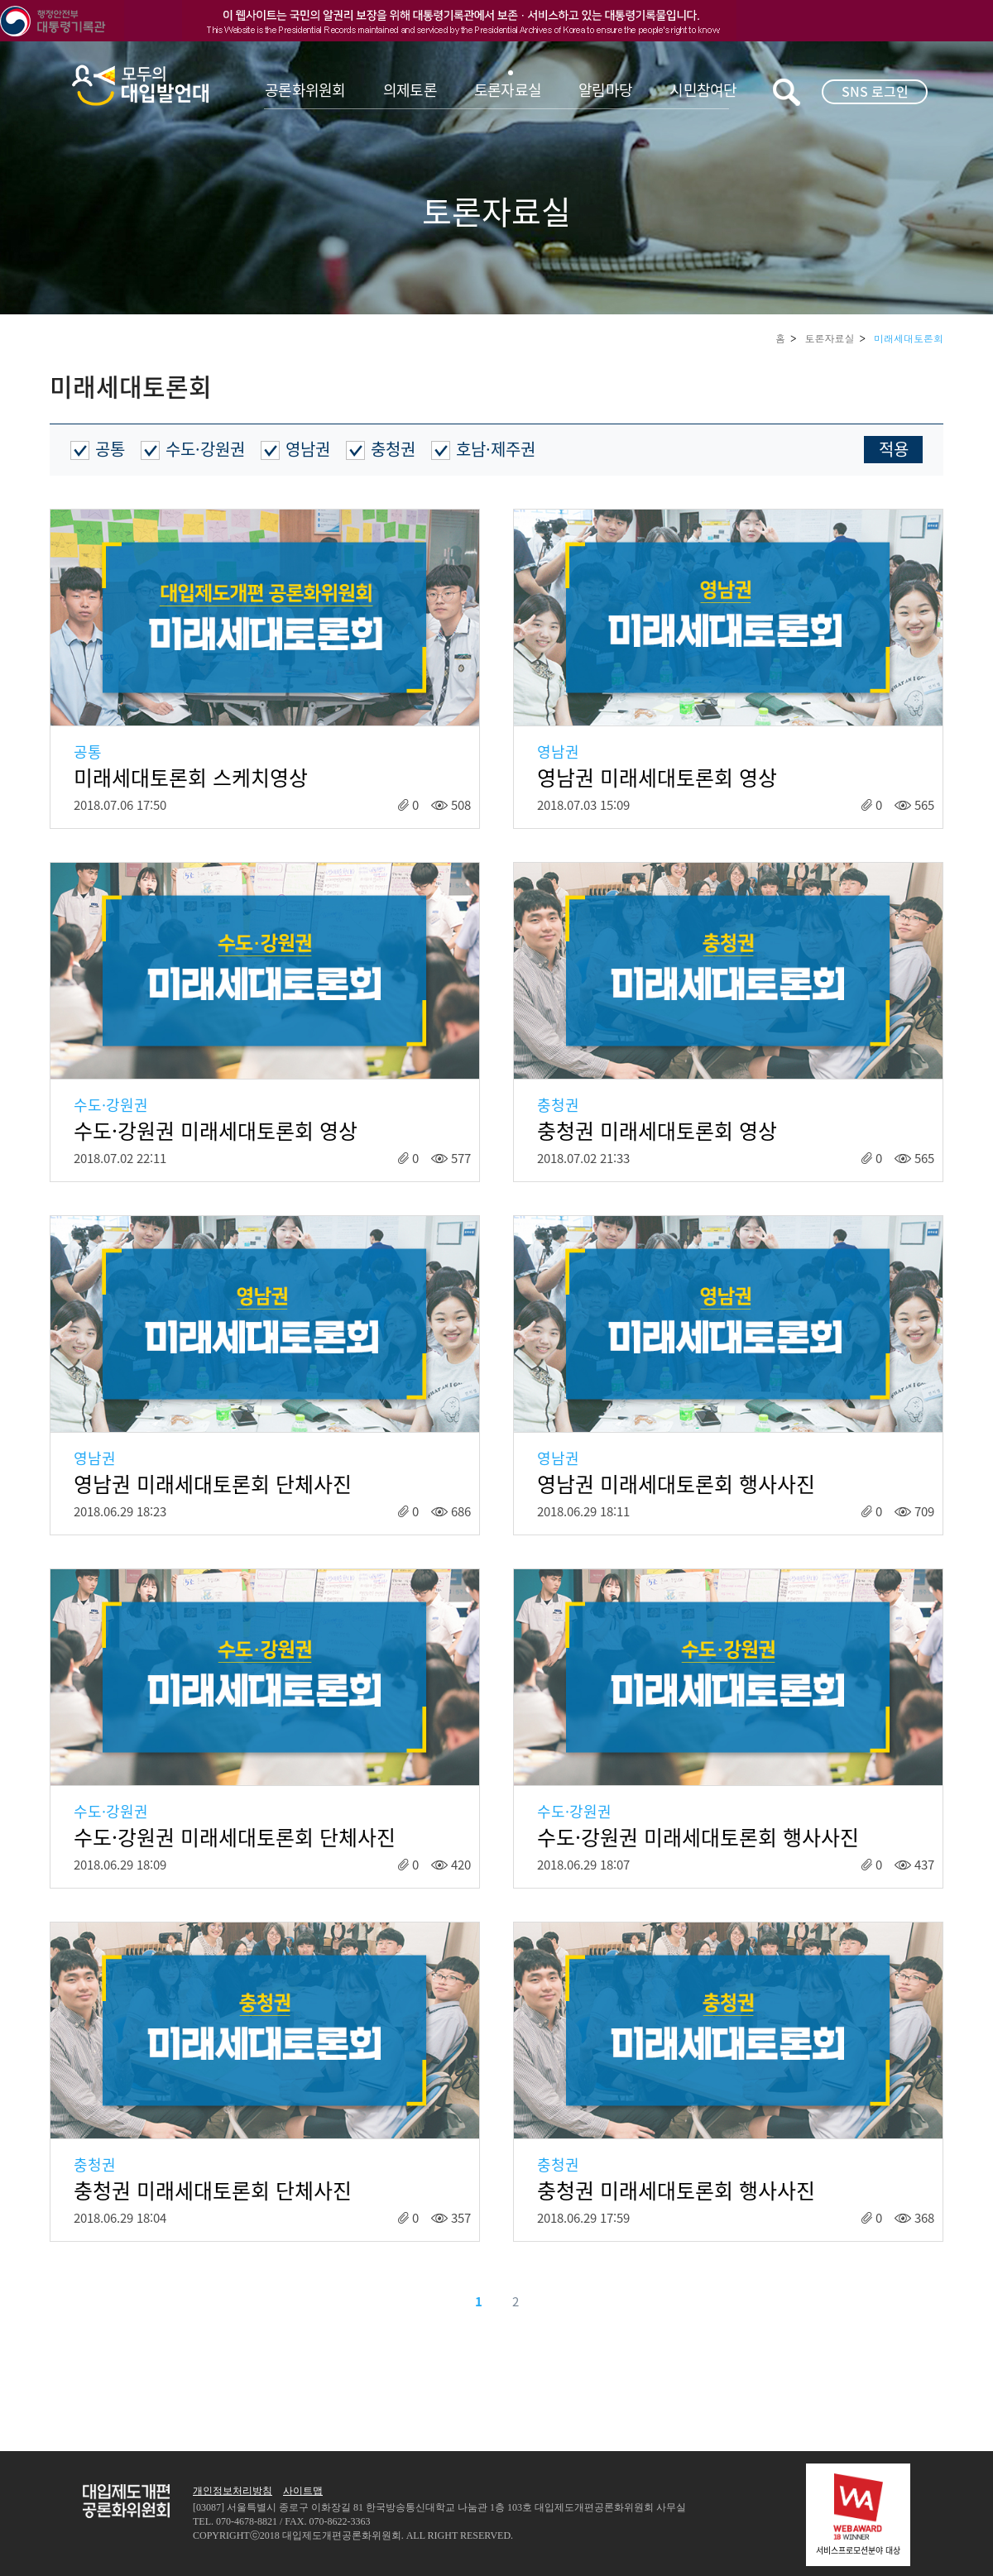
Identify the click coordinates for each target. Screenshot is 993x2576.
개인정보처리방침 (232, 2491)
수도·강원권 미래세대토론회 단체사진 (235, 1837)
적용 (894, 449)
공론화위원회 (305, 90)
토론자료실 (507, 90)
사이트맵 (303, 2491)
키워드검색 (786, 92)
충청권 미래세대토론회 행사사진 (676, 2190)
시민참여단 (702, 90)
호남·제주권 (495, 449)
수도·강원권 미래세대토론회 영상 (215, 1131)
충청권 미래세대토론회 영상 (657, 1131)
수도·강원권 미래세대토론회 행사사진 (698, 1837)
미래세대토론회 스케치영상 (191, 777)
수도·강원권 (205, 449)
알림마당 (605, 90)
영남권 (307, 449)
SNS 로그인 (875, 91)
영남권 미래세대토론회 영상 (657, 777)
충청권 (393, 449)
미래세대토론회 (908, 338)
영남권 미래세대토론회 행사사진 (676, 1484)
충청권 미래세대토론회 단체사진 (213, 2190)
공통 (110, 449)
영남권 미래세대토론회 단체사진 (213, 1484)
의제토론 (410, 90)
